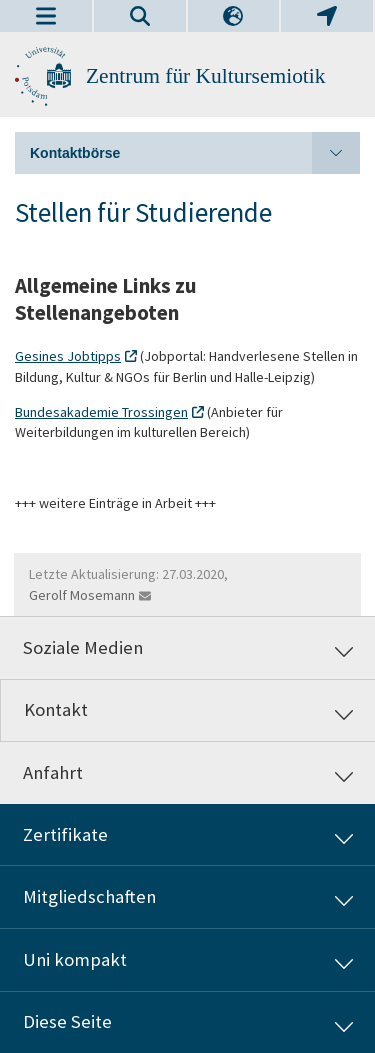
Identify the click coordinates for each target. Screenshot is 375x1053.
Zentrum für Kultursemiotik (206, 76)
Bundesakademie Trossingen (101, 412)
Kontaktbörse (195, 153)
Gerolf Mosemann (82, 595)
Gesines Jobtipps (68, 356)
